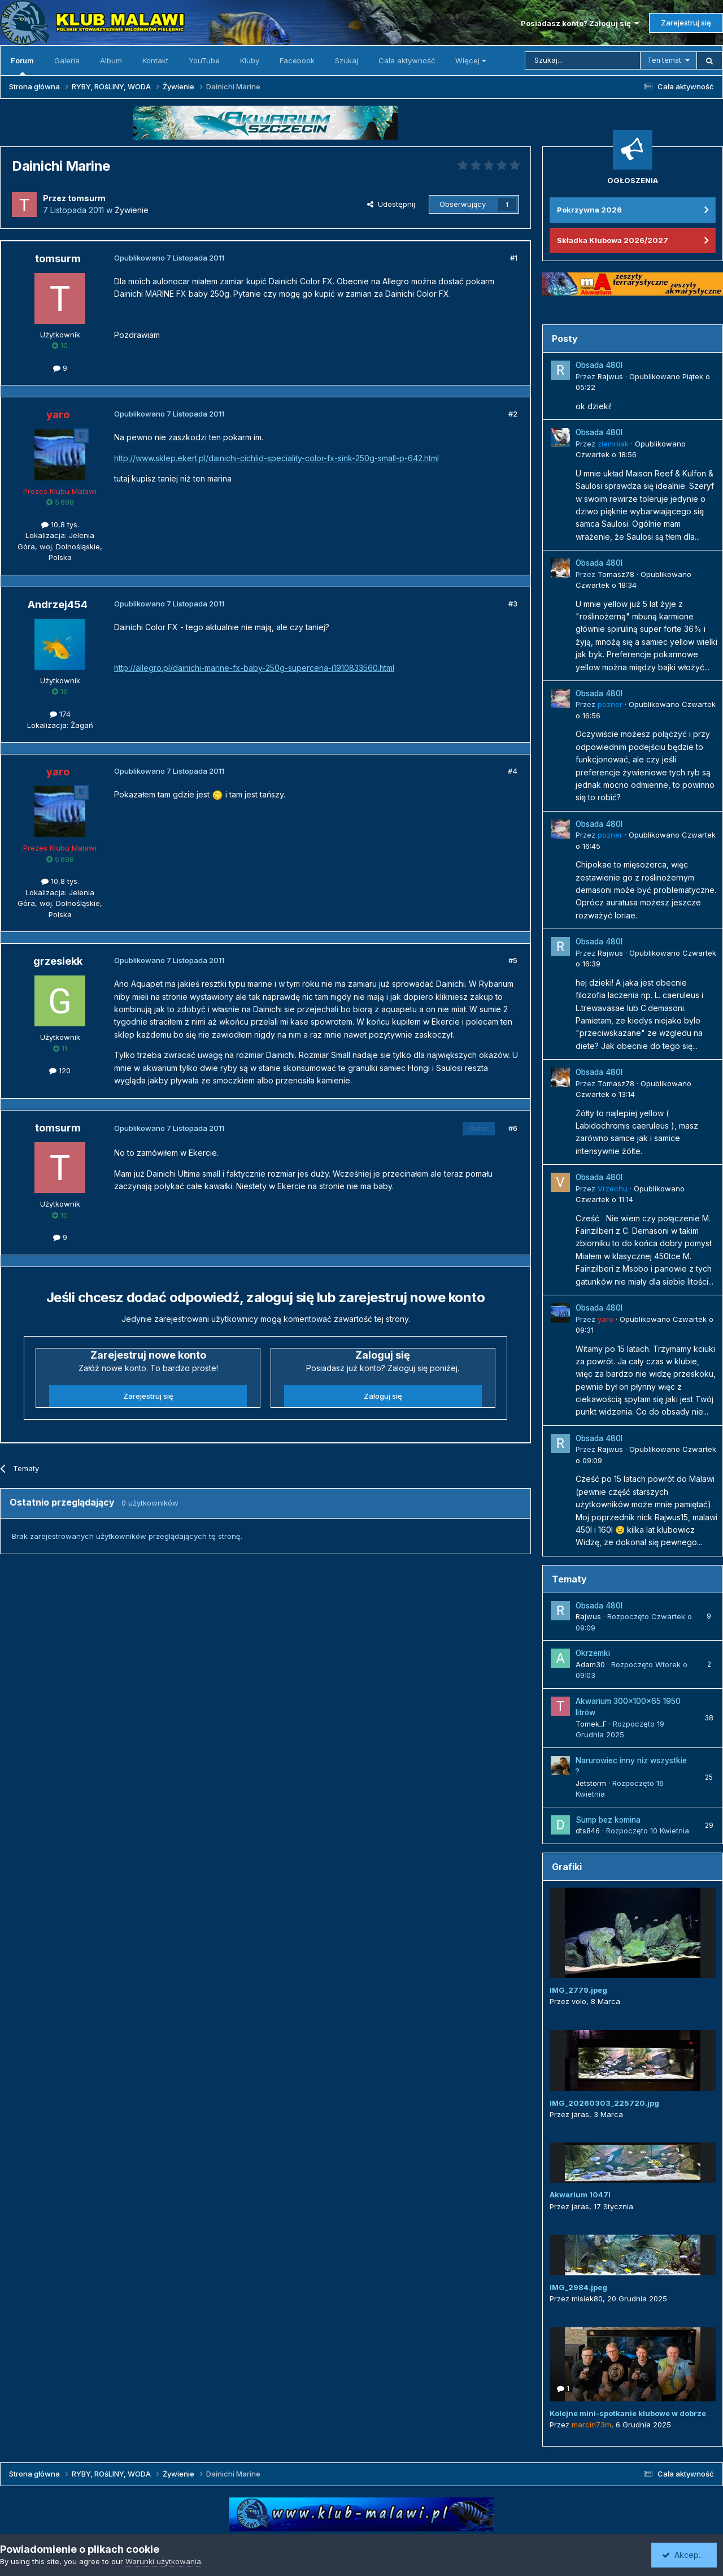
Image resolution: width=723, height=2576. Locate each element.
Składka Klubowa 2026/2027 (612, 240)
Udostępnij (391, 204)
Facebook (297, 60)
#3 (512, 603)
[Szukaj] (582, 60)
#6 (512, 1128)
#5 (512, 960)
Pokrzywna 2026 (589, 209)
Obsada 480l (599, 365)
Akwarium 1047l (580, 2194)
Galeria (67, 60)
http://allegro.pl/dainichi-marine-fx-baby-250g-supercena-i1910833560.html (254, 668)
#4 (512, 770)
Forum (22, 65)
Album (111, 60)
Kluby (249, 60)
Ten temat (664, 60)
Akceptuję (686, 2555)
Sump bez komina (608, 1819)
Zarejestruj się (686, 22)
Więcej (470, 60)
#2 (512, 413)
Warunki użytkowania (163, 2561)
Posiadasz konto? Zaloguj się (580, 23)
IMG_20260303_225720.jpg (604, 2102)
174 (60, 713)
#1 (513, 257)
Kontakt (155, 60)
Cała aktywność (406, 60)
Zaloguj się (383, 1395)
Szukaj (346, 60)
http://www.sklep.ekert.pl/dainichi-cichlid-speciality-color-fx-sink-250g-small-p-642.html (276, 458)
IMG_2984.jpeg (578, 2287)
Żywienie (132, 210)
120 (60, 1070)
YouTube (204, 60)
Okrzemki (593, 1653)
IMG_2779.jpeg (578, 1989)
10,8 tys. (60, 524)
